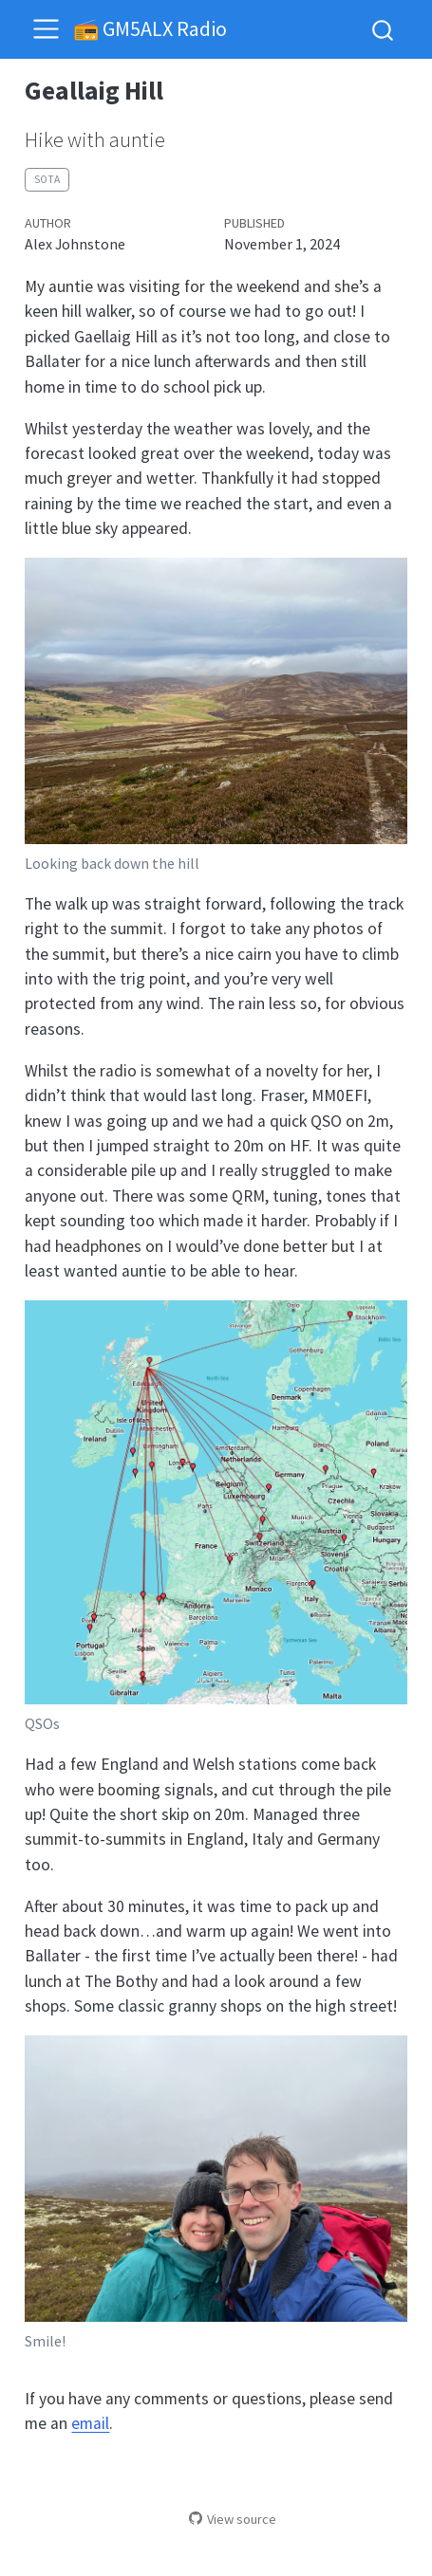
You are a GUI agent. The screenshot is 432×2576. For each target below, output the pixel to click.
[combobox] (384, 29)
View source (233, 2519)
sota (47, 179)
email (90, 2423)
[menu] (46, 29)
